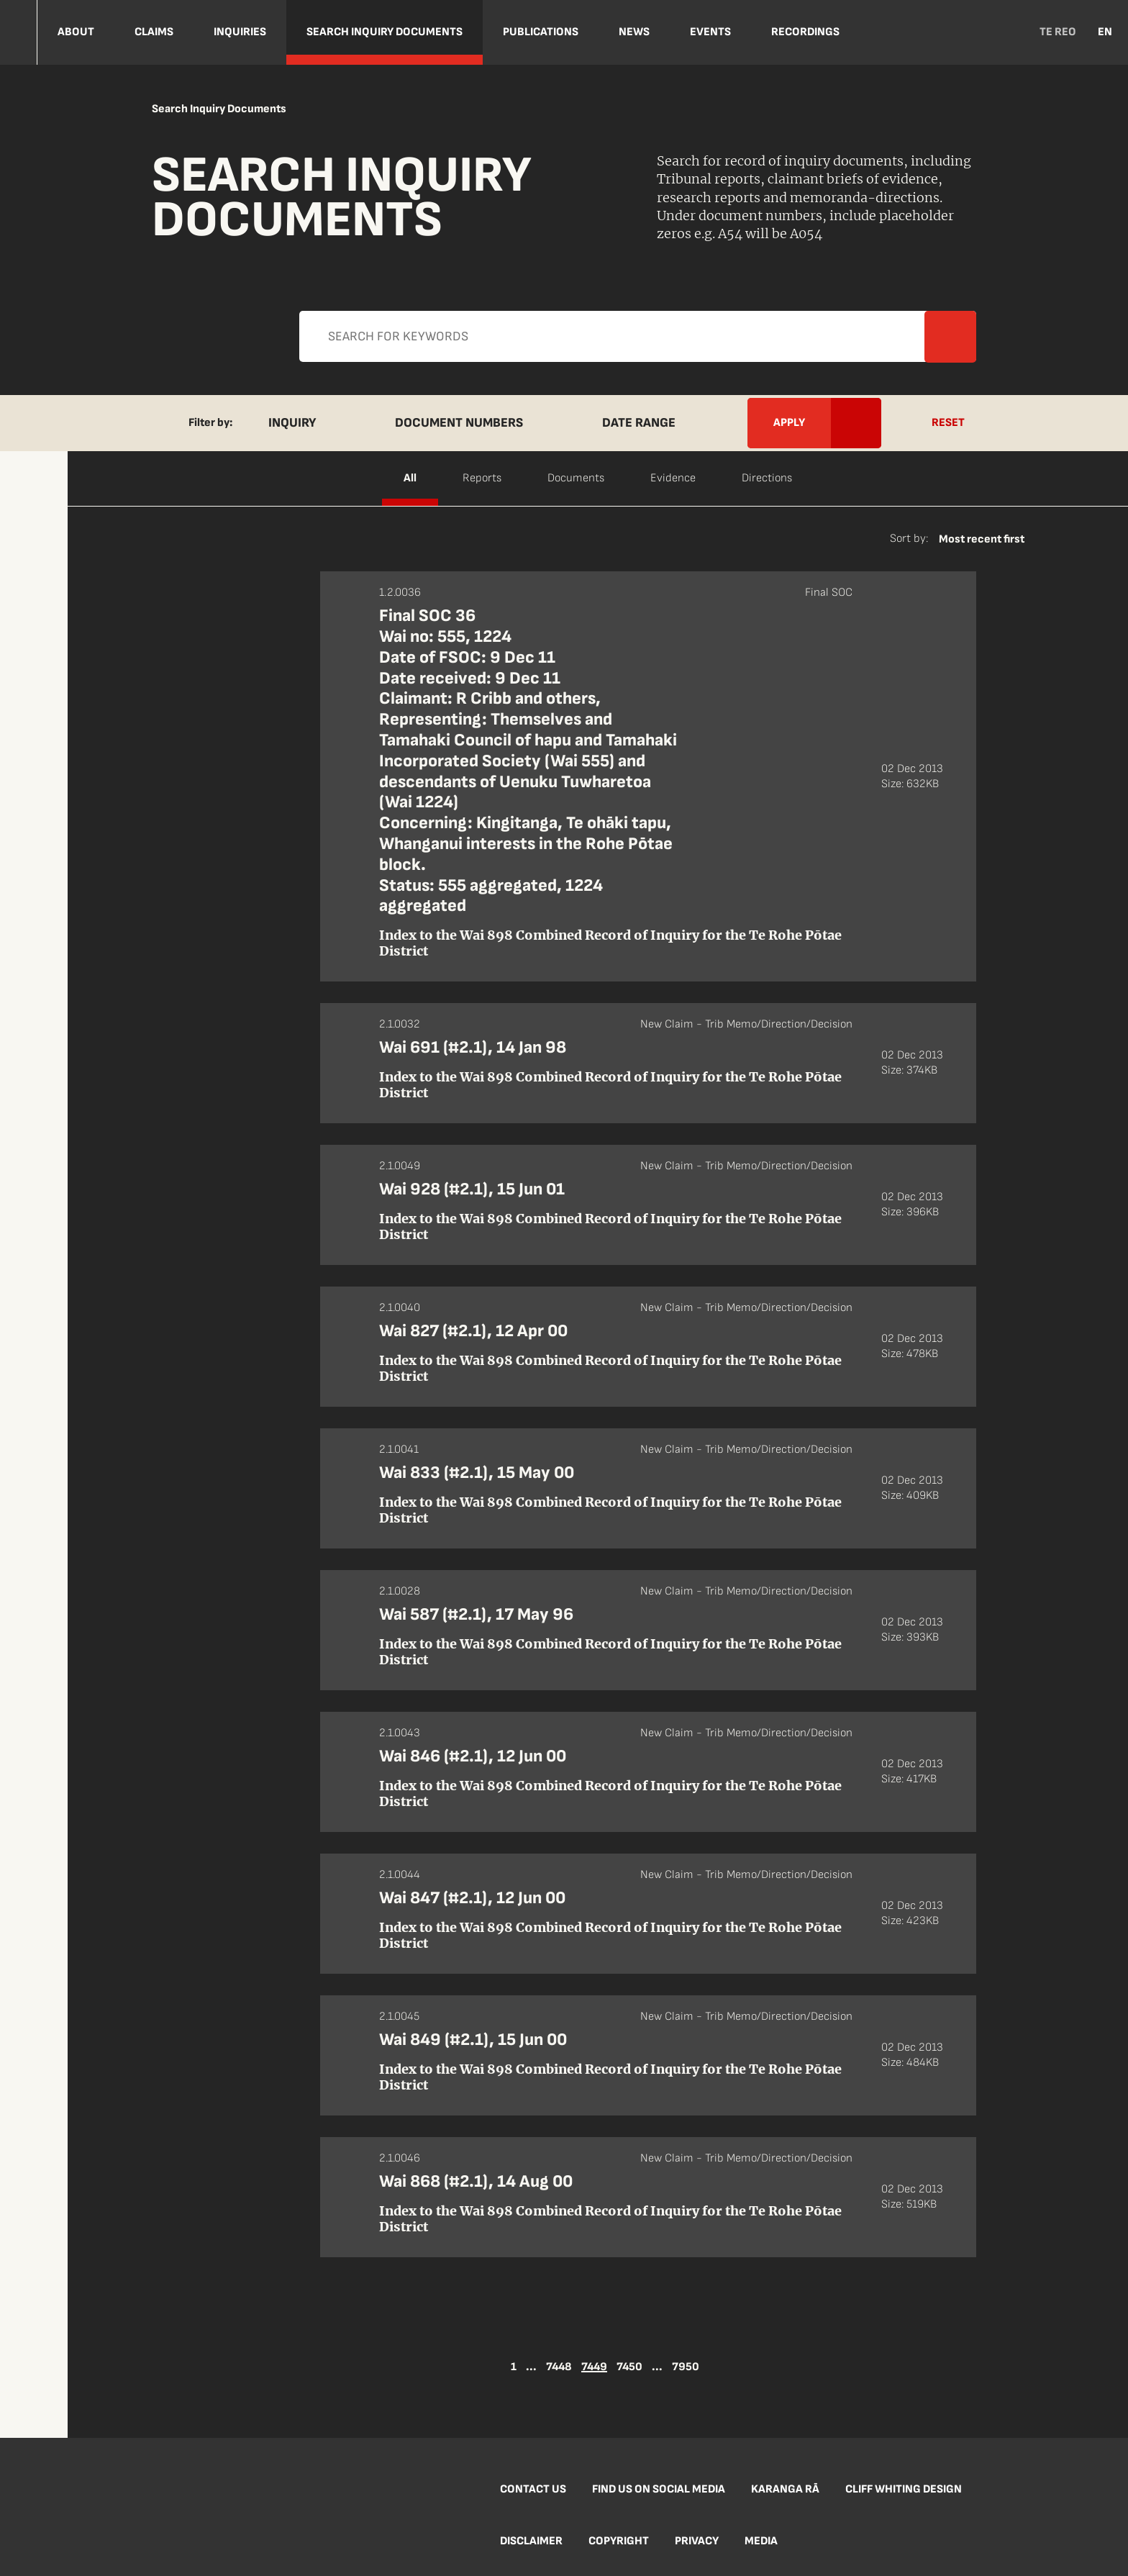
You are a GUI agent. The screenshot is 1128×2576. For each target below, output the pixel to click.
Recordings (805, 32)
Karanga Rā (785, 2489)
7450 (629, 2367)
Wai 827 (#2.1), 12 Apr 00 (473, 1330)
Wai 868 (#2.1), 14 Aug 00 (476, 2181)
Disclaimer (531, 2541)
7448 (559, 2367)
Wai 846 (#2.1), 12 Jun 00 (472, 1756)
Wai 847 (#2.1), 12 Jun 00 (472, 1897)
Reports (482, 478)
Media (761, 2541)
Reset (948, 423)
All (410, 478)
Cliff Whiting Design (903, 2489)
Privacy (697, 2541)
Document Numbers (459, 422)
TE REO (1058, 32)
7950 (685, 2367)
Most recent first (981, 539)
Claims (154, 32)
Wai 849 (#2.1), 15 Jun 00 (473, 2039)
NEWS (634, 32)
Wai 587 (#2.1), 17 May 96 (476, 1614)
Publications (540, 32)
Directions (767, 478)
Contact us (533, 2489)
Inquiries (240, 32)
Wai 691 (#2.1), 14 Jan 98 (472, 1047)
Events (710, 32)
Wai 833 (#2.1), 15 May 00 (476, 1472)
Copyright (618, 2541)
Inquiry (292, 422)
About (76, 32)
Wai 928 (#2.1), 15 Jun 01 (472, 1189)
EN (1105, 32)
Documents (575, 478)
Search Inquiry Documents (384, 32)
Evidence (673, 478)
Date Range (639, 422)
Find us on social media (658, 2489)
